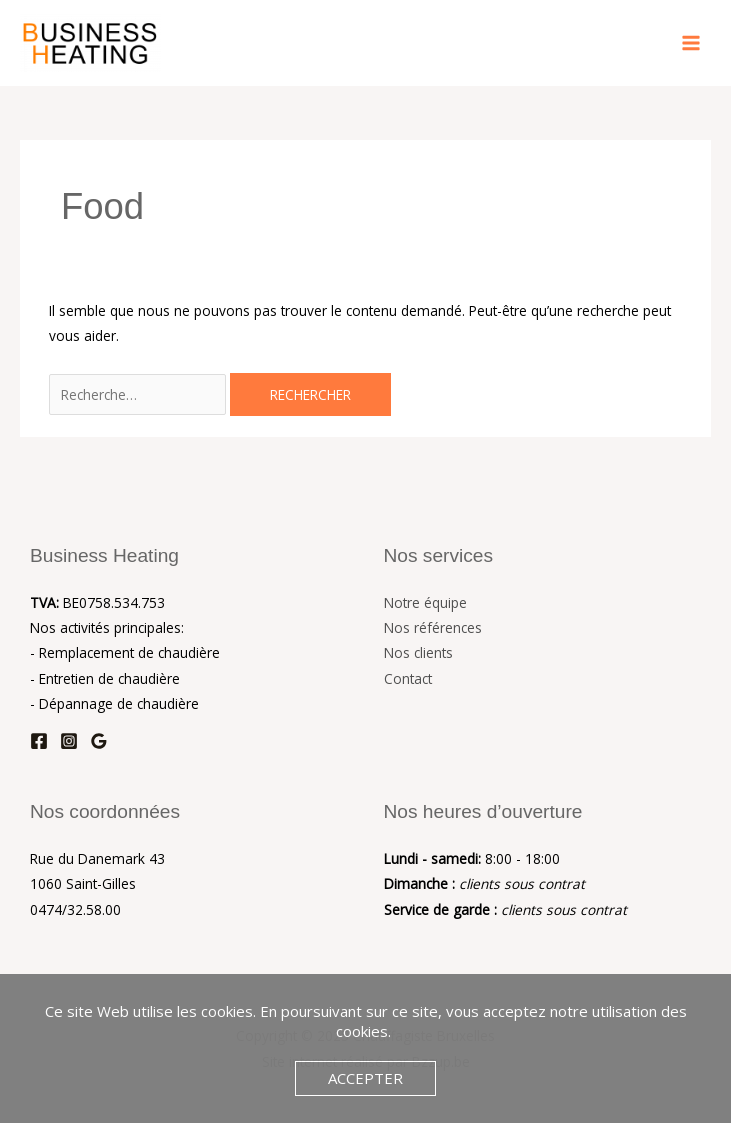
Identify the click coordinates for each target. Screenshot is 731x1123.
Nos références (433, 627)
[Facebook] (39, 741)
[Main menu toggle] (691, 43)
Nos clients (418, 652)
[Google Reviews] (99, 741)
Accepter (365, 1078)
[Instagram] (69, 741)
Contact (408, 678)
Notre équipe (425, 602)
